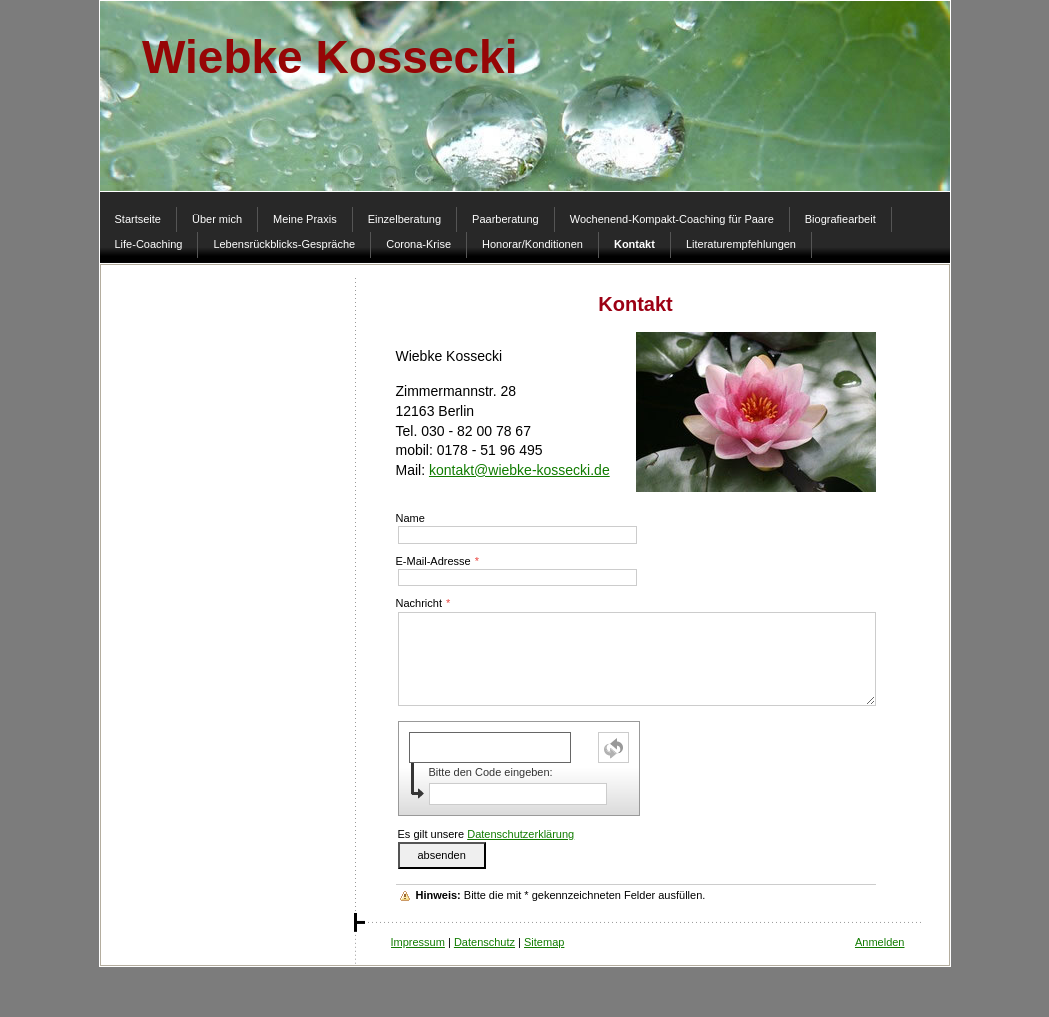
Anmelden (880, 942)
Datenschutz (484, 942)
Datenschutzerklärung (520, 834)
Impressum (418, 942)
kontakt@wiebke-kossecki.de (519, 470)
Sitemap (544, 942)
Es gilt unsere (486, 834)
